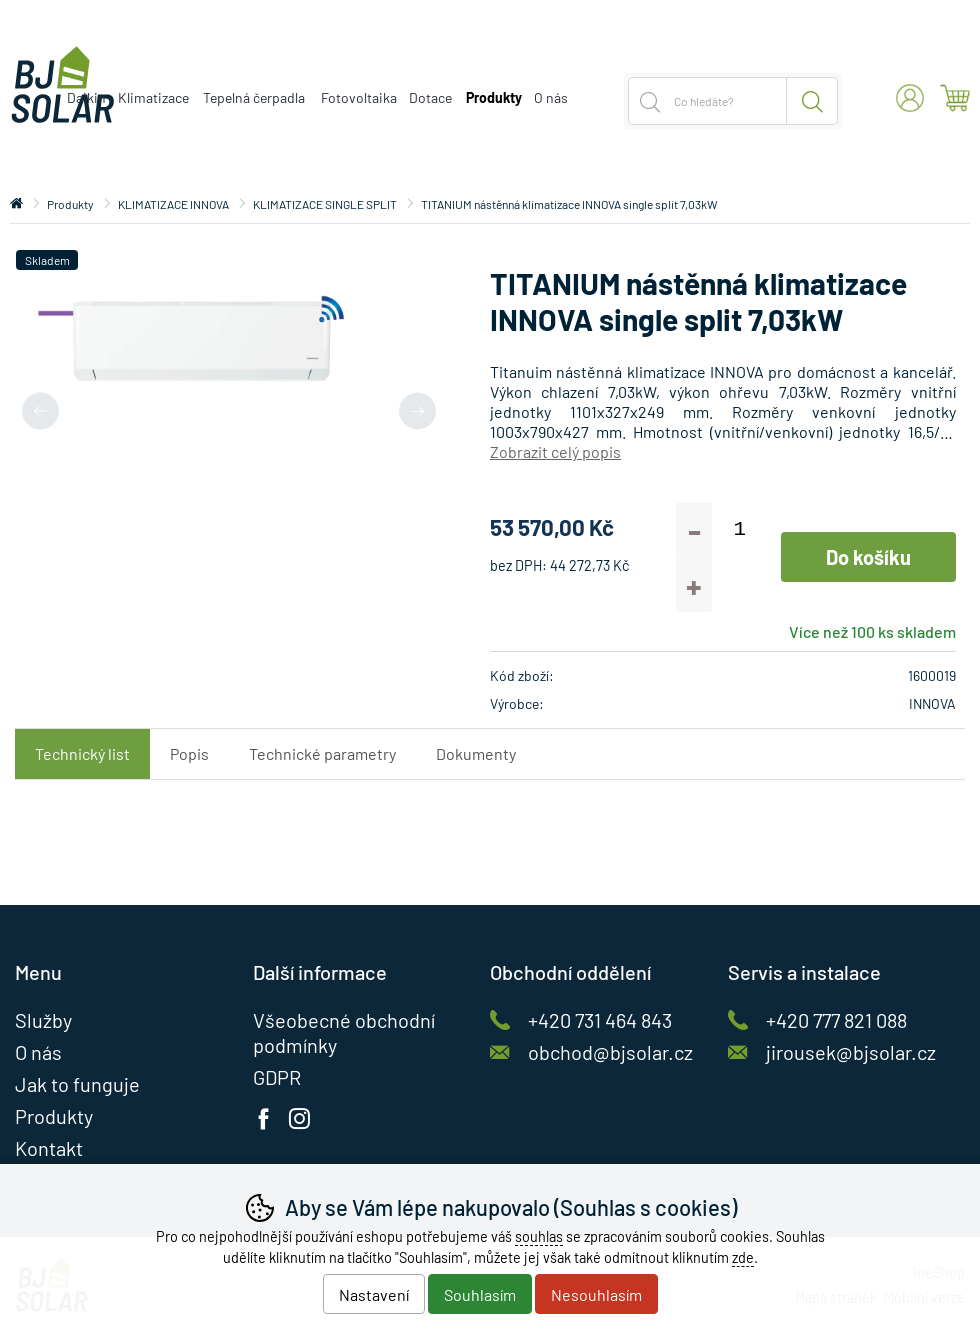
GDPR (277, 1077)
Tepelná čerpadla (254, 97)
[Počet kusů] (739, 529)
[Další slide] (417, 410)
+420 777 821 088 (836, 1020)
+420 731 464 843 (600, 1020)
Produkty (70, 204)
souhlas (539, 1236)
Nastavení (374, 1294)
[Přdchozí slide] (40, 410)
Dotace (430, 97)
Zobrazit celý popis (555, 451)
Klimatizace (153, 97)
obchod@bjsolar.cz (610, 1052)
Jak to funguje (77, 1084)
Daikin (86, 97)
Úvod (16, 204)
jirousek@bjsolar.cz (851, 1052)
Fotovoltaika (359, 97)
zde (743, 1257)
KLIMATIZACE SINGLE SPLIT (325, 204)
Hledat (812, 101)
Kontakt (49, 1148)
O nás (551, 97)
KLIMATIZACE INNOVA (173, 204)
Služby (43, 1020)
